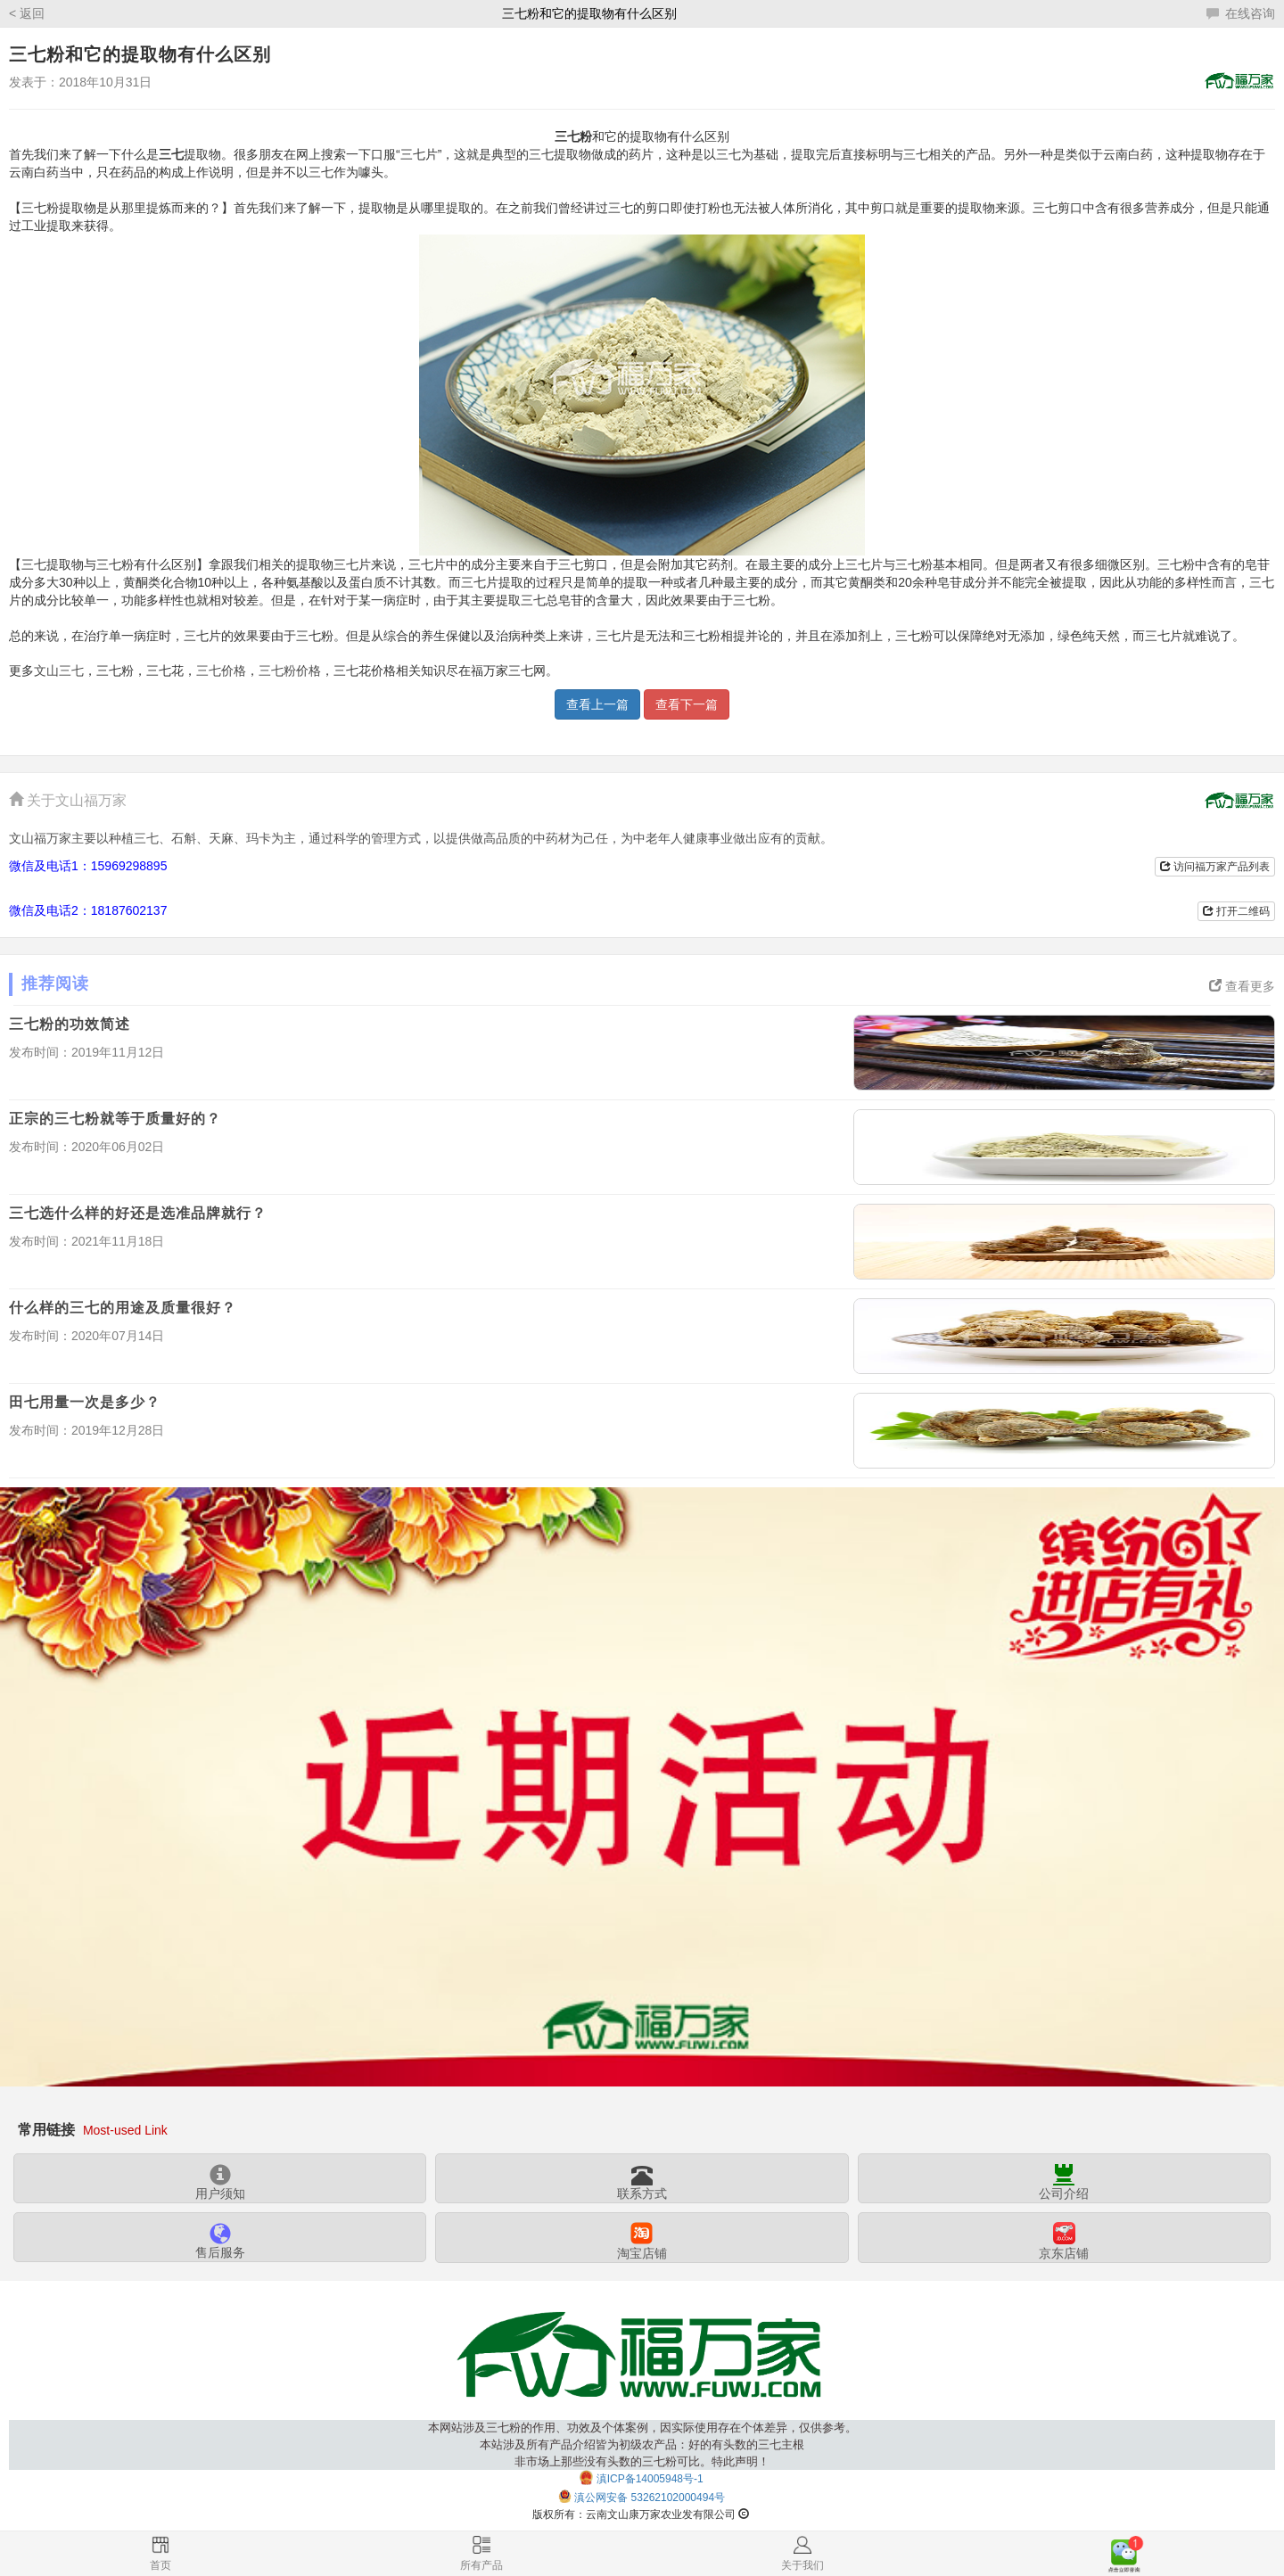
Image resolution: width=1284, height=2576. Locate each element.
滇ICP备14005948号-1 (650, 2479)
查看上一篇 (597, 704)
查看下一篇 (686, 704)
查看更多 (1242, 986)
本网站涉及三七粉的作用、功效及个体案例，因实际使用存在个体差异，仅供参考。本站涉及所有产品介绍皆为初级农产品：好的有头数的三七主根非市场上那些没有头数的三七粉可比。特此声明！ (642, 2444)
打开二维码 (1236, 911)
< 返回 (27, 13)
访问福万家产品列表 (1215, 866)
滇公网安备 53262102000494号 (649, 2497)
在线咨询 (1240, 13)
